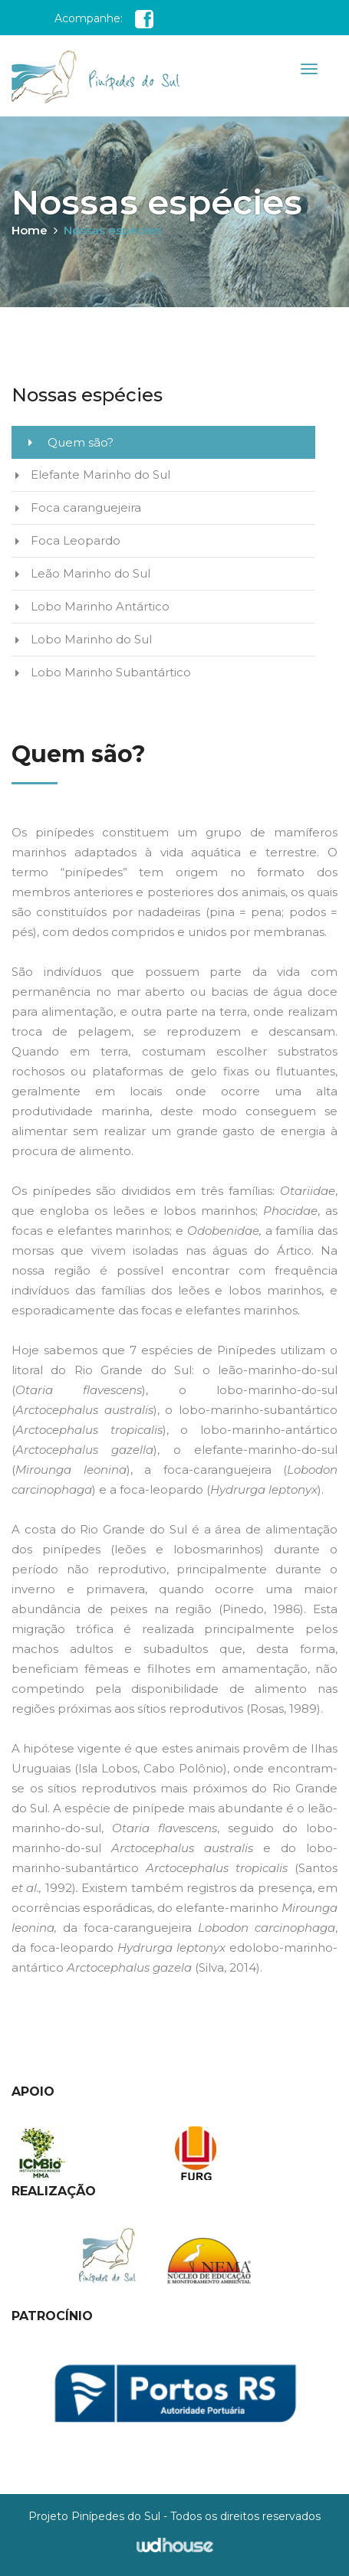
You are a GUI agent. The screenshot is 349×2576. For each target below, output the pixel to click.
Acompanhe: (103, 18)
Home (35, 230)
